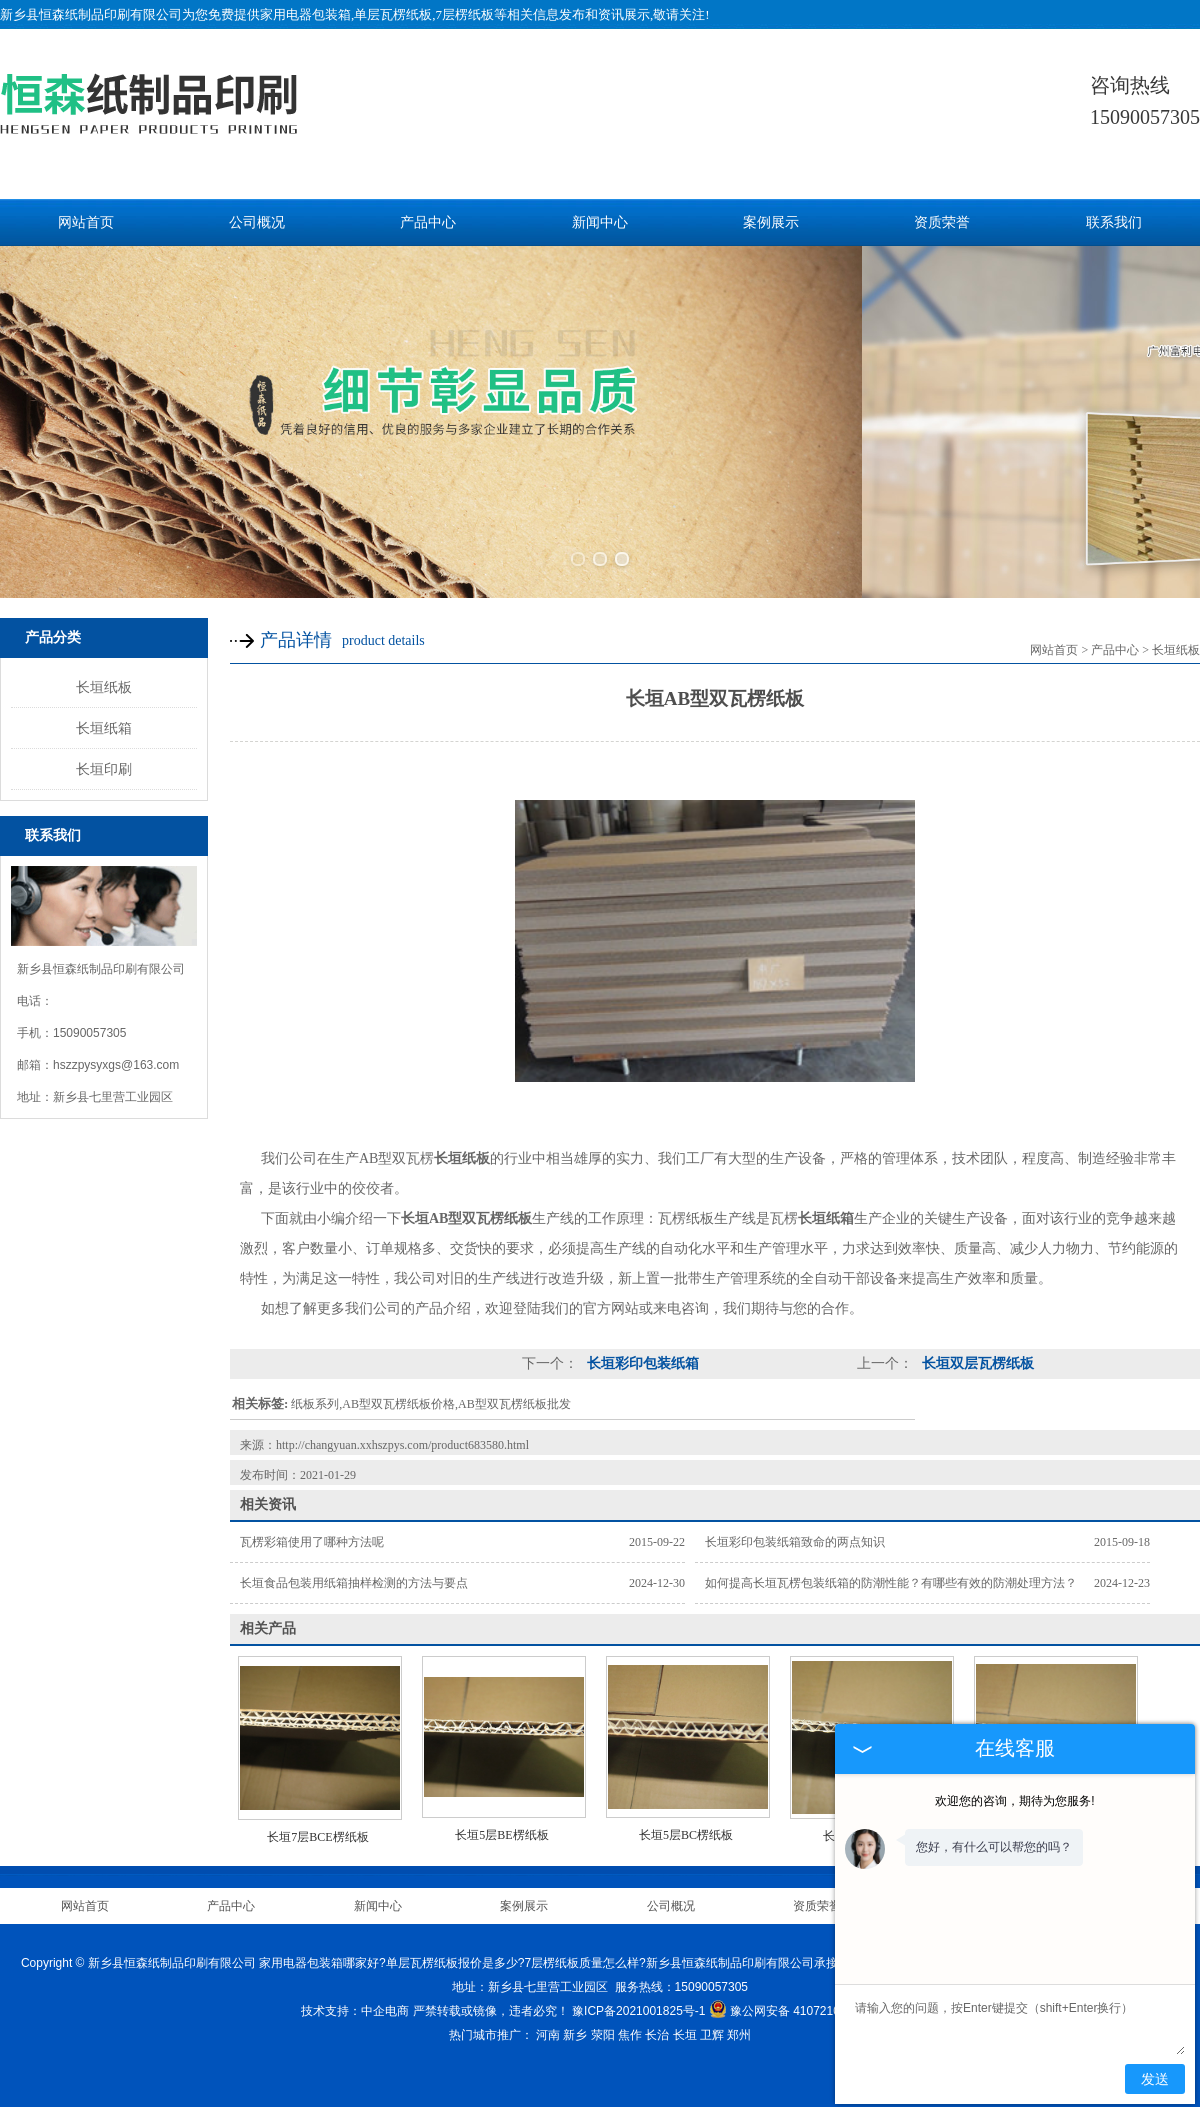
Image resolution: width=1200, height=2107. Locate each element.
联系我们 (1114, 222)
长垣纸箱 (104, 717)
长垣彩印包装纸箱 (641, 1352)
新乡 (575, 2024)
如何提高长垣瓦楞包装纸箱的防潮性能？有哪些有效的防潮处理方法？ (891, 1572)
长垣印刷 (104, 758)
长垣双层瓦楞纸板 (976, 1352)
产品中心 (428, 222)
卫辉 (712, 2024)
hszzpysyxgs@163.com (116, 1054)
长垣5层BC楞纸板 (686, 1824)
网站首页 (86, 222)
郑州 (739, 2024)
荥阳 (603, 2024)
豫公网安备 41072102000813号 (804, 2000)
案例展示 (771, 222)
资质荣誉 (942, 222)
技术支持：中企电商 (355, 2000)
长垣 (685, 2024)
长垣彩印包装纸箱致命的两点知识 (795, 1531)
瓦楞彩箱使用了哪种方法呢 (312, 1531)
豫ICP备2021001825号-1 (638, 2000)
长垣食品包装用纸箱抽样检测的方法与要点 (354, 1572)
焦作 (630, 2024)
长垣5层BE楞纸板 (501, 1824)
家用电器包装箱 (305, 14)
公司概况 (257, 222)
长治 (657, 2024)
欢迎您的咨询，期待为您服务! (1014, 1801)
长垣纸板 (104, 676)
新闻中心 (600, 222)
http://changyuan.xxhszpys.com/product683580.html (402, 1434)
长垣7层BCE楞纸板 (317, 1826)
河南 (548, 2024)
